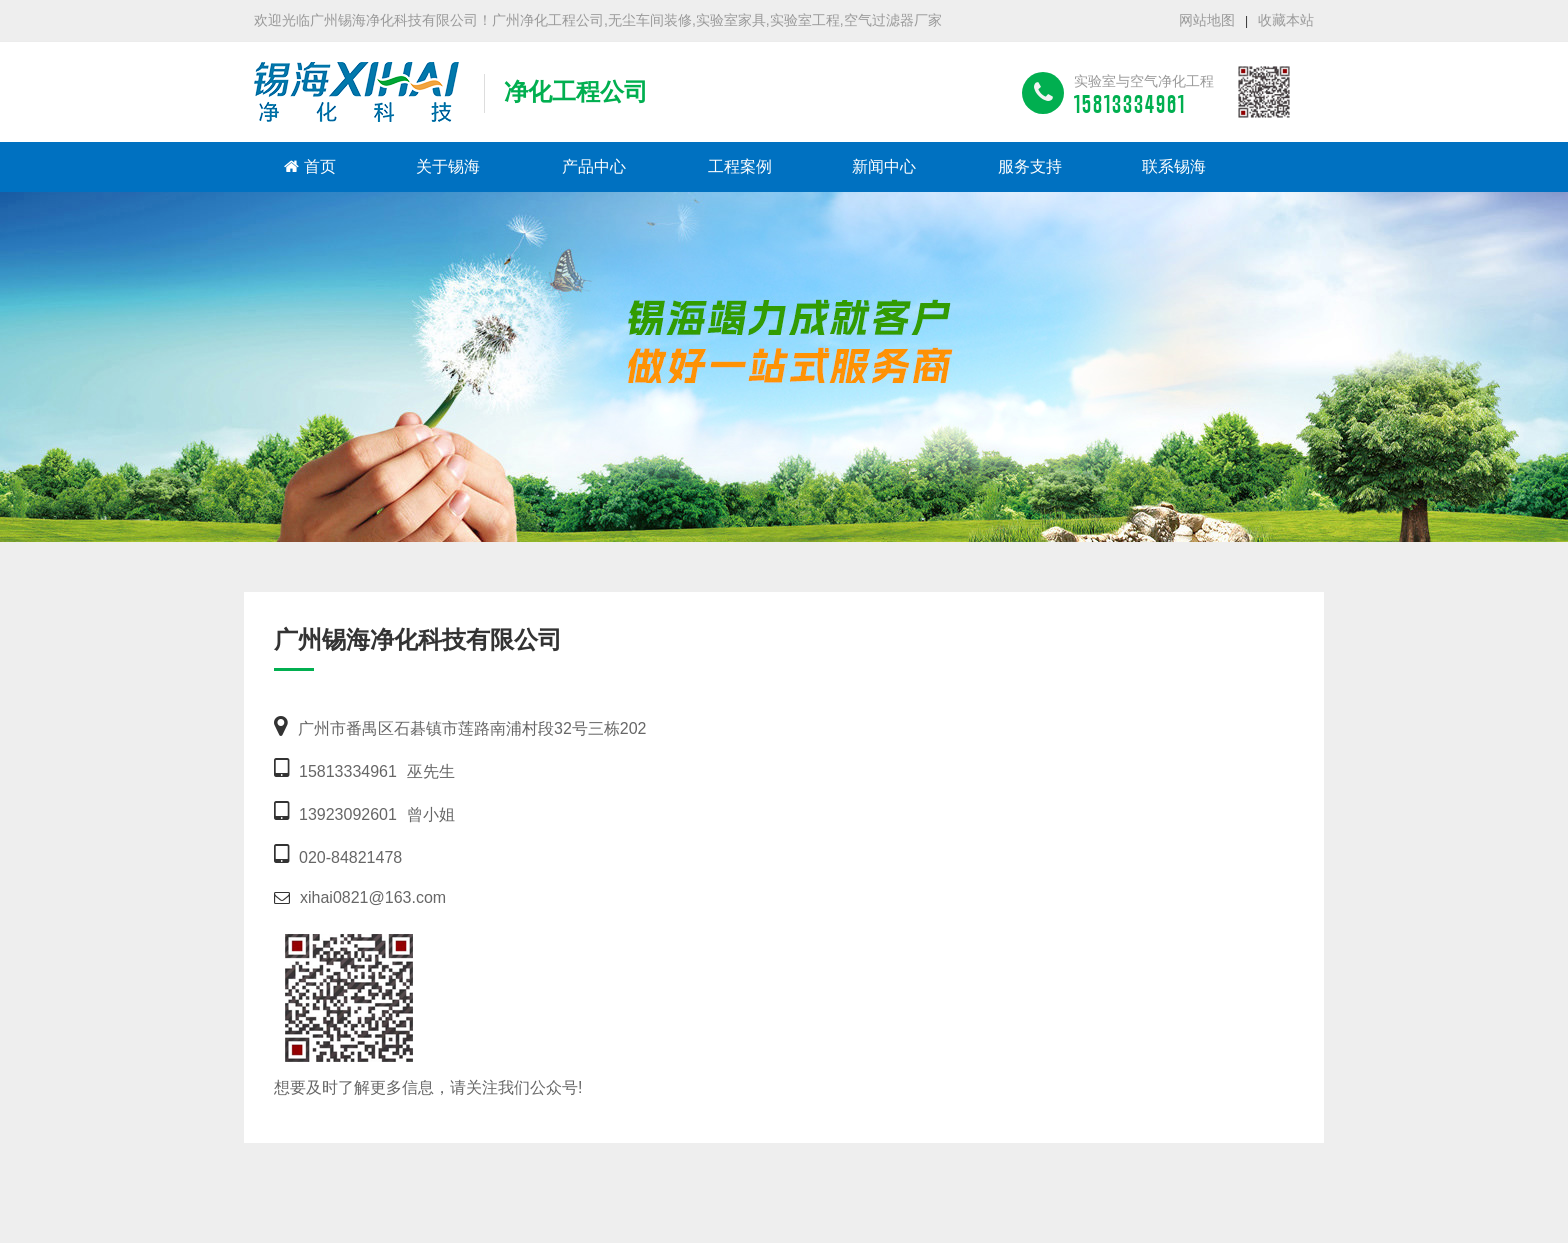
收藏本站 (1286, 20)
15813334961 (348, 771)
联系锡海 (1174, 166)
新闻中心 (884, 166)
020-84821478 (350, 857)
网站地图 (1207, 20)
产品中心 (594, 166)
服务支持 (1030, 166)
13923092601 (348, 814)
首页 (310, 166)
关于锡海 (448, 166)
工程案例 (740, 166)
